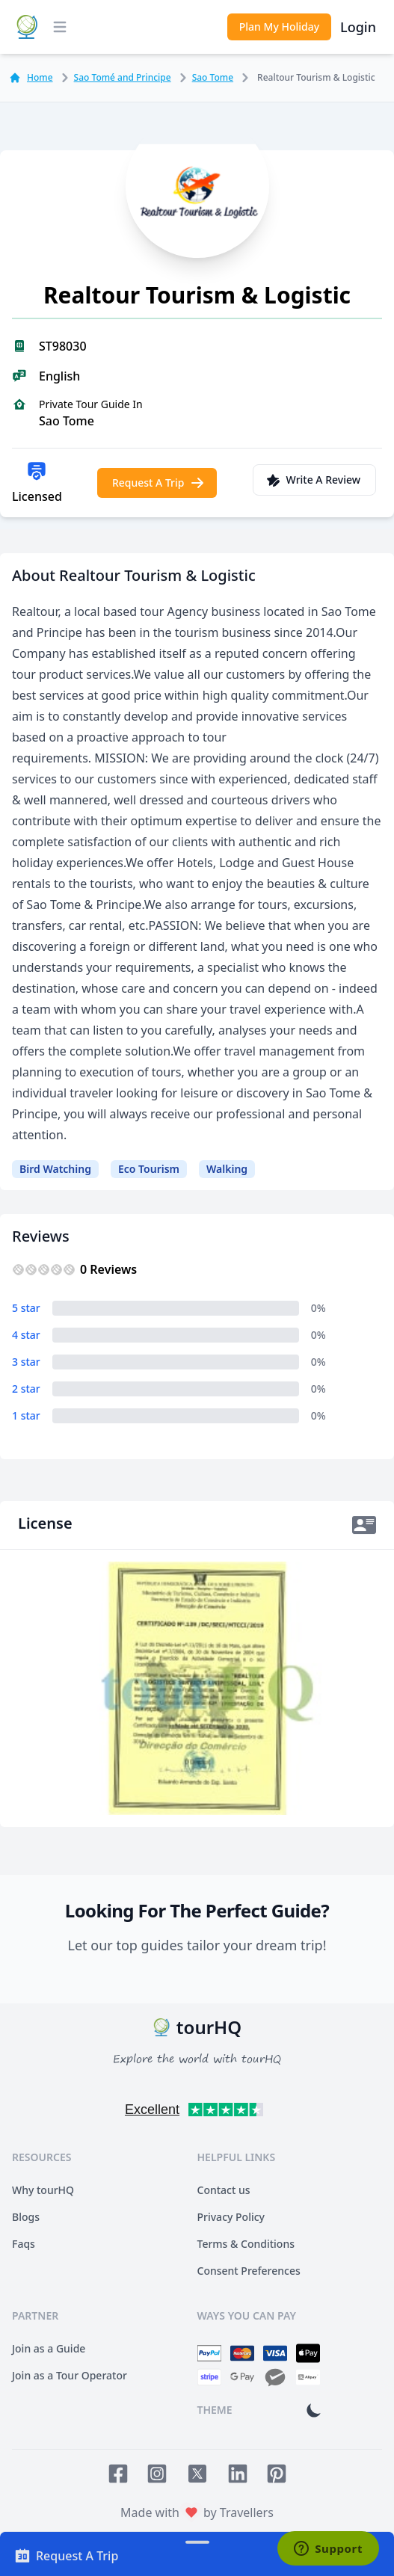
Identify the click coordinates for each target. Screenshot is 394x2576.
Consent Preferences (249, 2271)
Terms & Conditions (246, 2244)
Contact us (223, 2190)
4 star (26, 1335)
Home (31, 78)
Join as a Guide (48, 2348)
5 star (26, 1308)
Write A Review (312, 479)
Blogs (26, 2217)
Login (358, 27)
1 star (26, 1415)
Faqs (23, 2244)
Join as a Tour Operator (69, 2375)
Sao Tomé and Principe (113, 78)
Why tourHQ (43, 2190)
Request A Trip (159, 482)
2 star (26, 1388)
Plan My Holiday (279, 26)
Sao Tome (203, 78)
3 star (26, 1362)
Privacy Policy (231, 2217)
